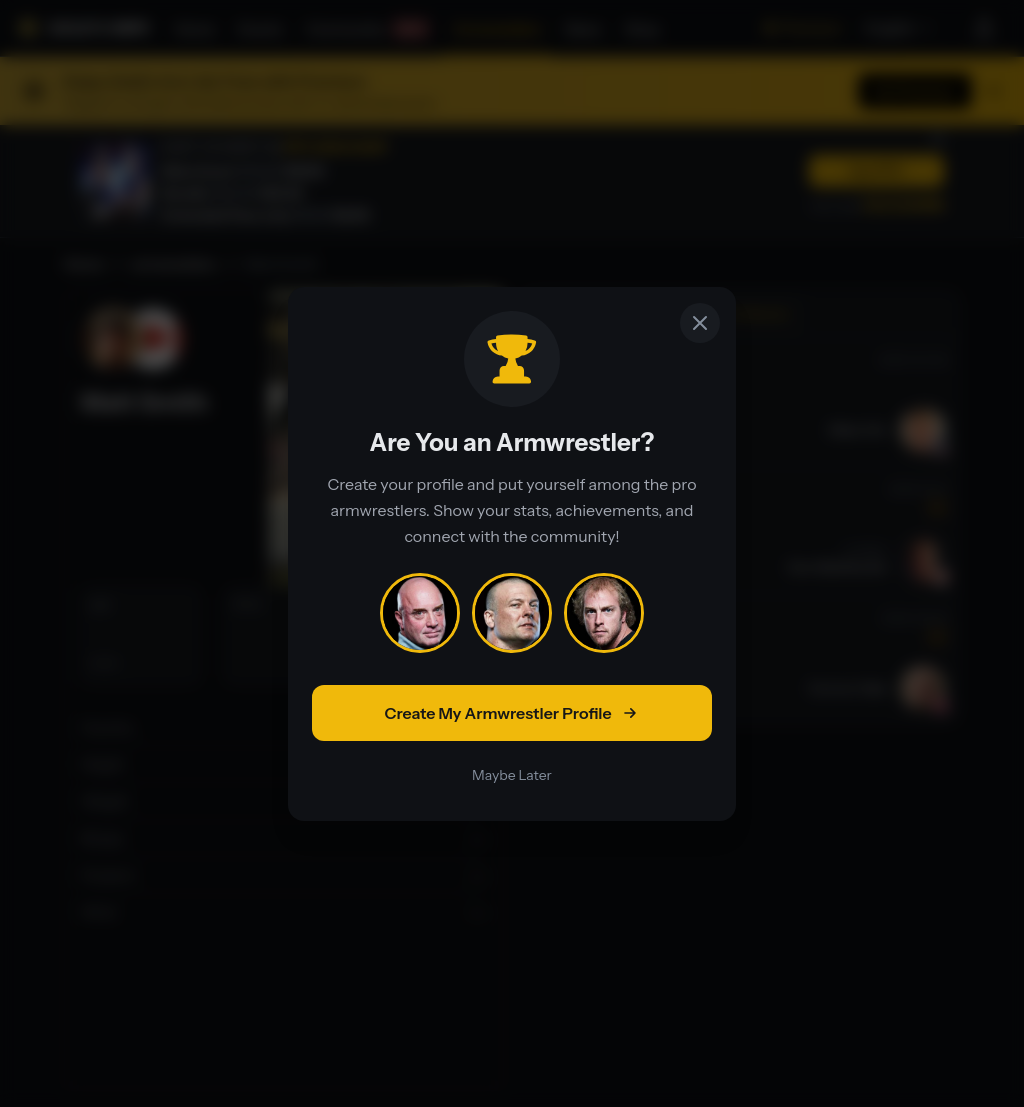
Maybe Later (512, 775)
